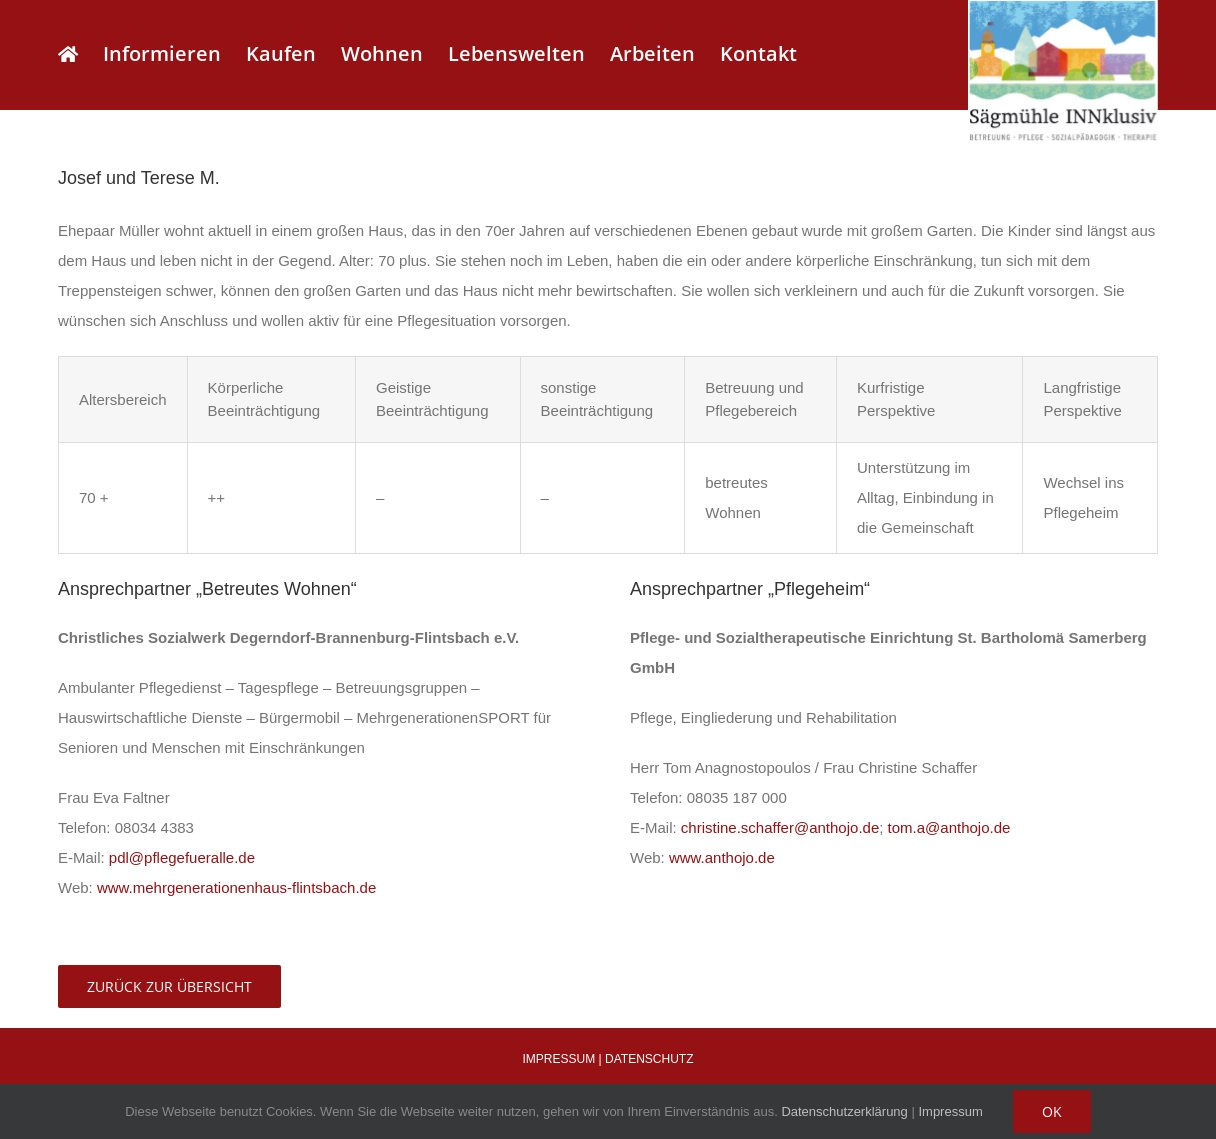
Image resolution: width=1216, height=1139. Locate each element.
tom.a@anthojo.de (949, 827)
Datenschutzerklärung (844, 1111)
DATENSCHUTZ (649, 1059)
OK (1052, 1111)
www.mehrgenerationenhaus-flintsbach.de (236, 887)
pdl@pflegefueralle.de (182, 857)
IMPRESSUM (559, 1059)
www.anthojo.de (722, 857)
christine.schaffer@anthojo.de (780, 827)
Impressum (950, 1111)
